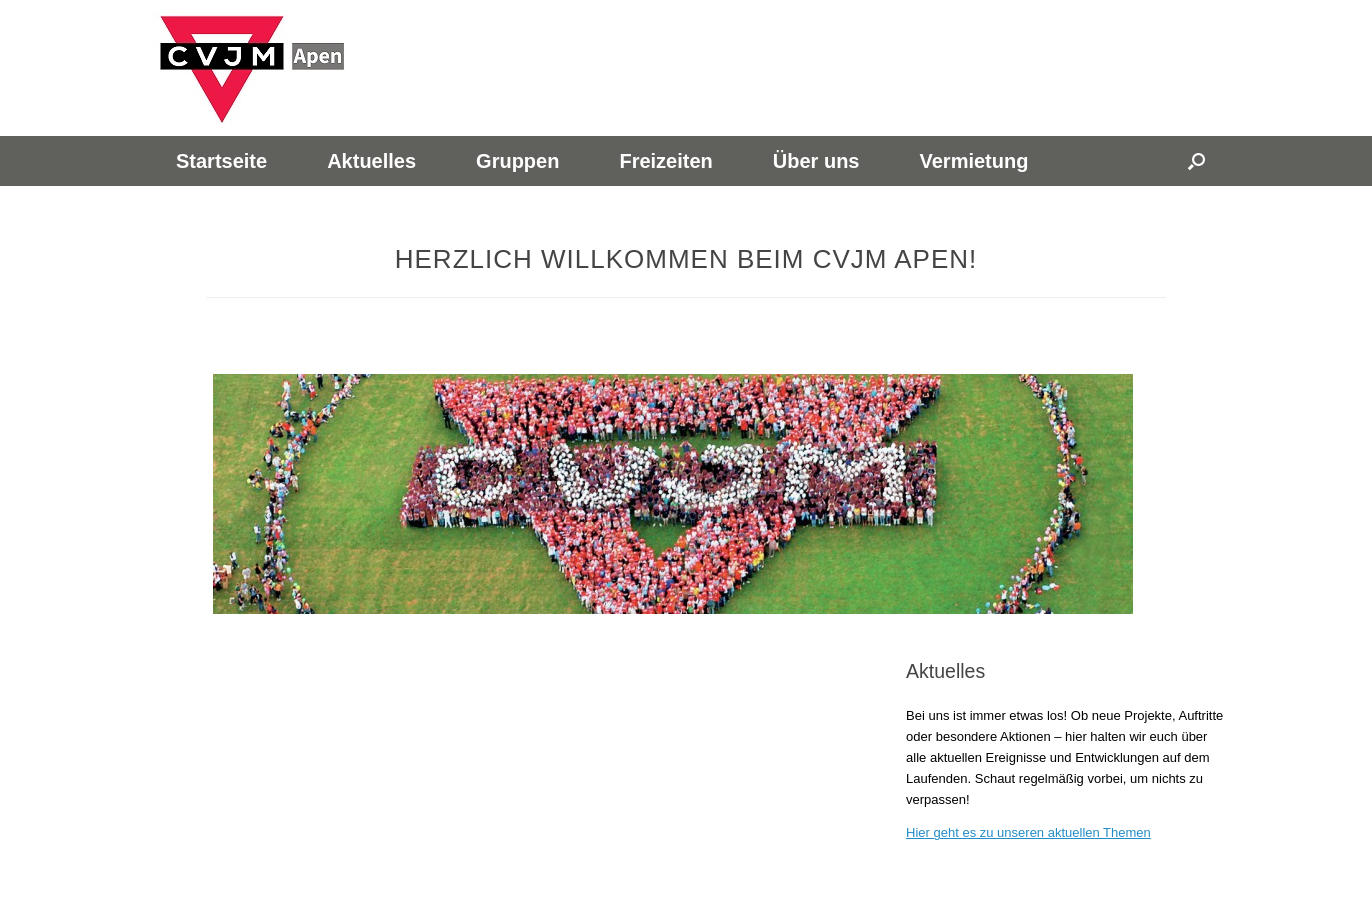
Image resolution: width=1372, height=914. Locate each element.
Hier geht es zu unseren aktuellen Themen (1028, 832)
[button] (1196, 161)
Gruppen (517, 161)
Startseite (221, 161)
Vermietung (973, 161)
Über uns (816, 161)
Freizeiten (665, 161)
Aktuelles (371, 161)
